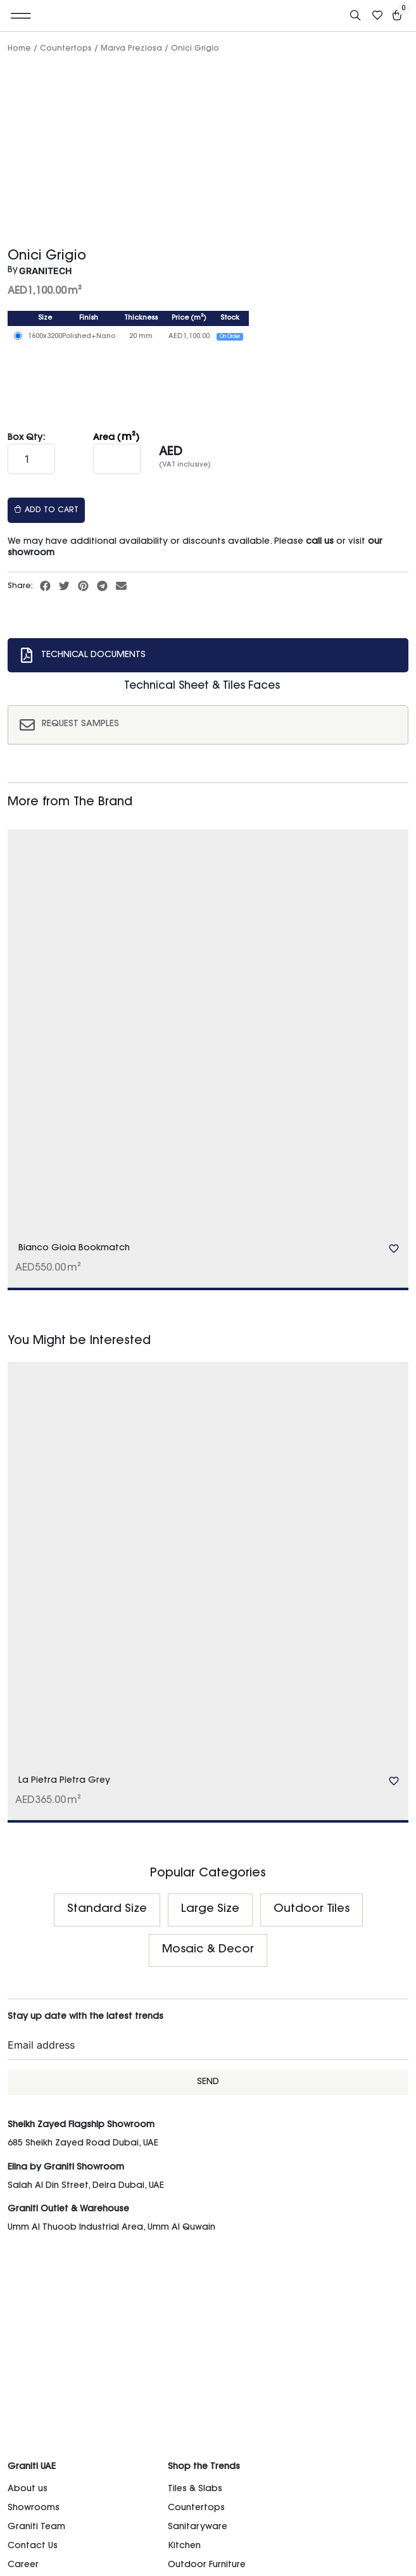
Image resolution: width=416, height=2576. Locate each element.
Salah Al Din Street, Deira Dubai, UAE (86, 2186)
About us (27, 2489)
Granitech (45, 270)
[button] (21, 16)
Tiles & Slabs (195, 2489)
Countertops (66, 49)
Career (23, 2565)
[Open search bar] (356, 16)
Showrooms (34, 2508)
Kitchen (184, 2546)
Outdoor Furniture (207, 2565)
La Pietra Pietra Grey (64, 1780)
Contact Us (33, 2546)
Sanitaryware (197, 2527)
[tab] (208, 655)
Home (19, 49)
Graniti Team (36, 2527)
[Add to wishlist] (394, 1248)
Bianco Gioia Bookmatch (74, 1248)
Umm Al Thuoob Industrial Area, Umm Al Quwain (111, 2227)
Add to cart (46, 509)
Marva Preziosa (131, 49)
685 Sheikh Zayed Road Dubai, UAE (83, 2143)
